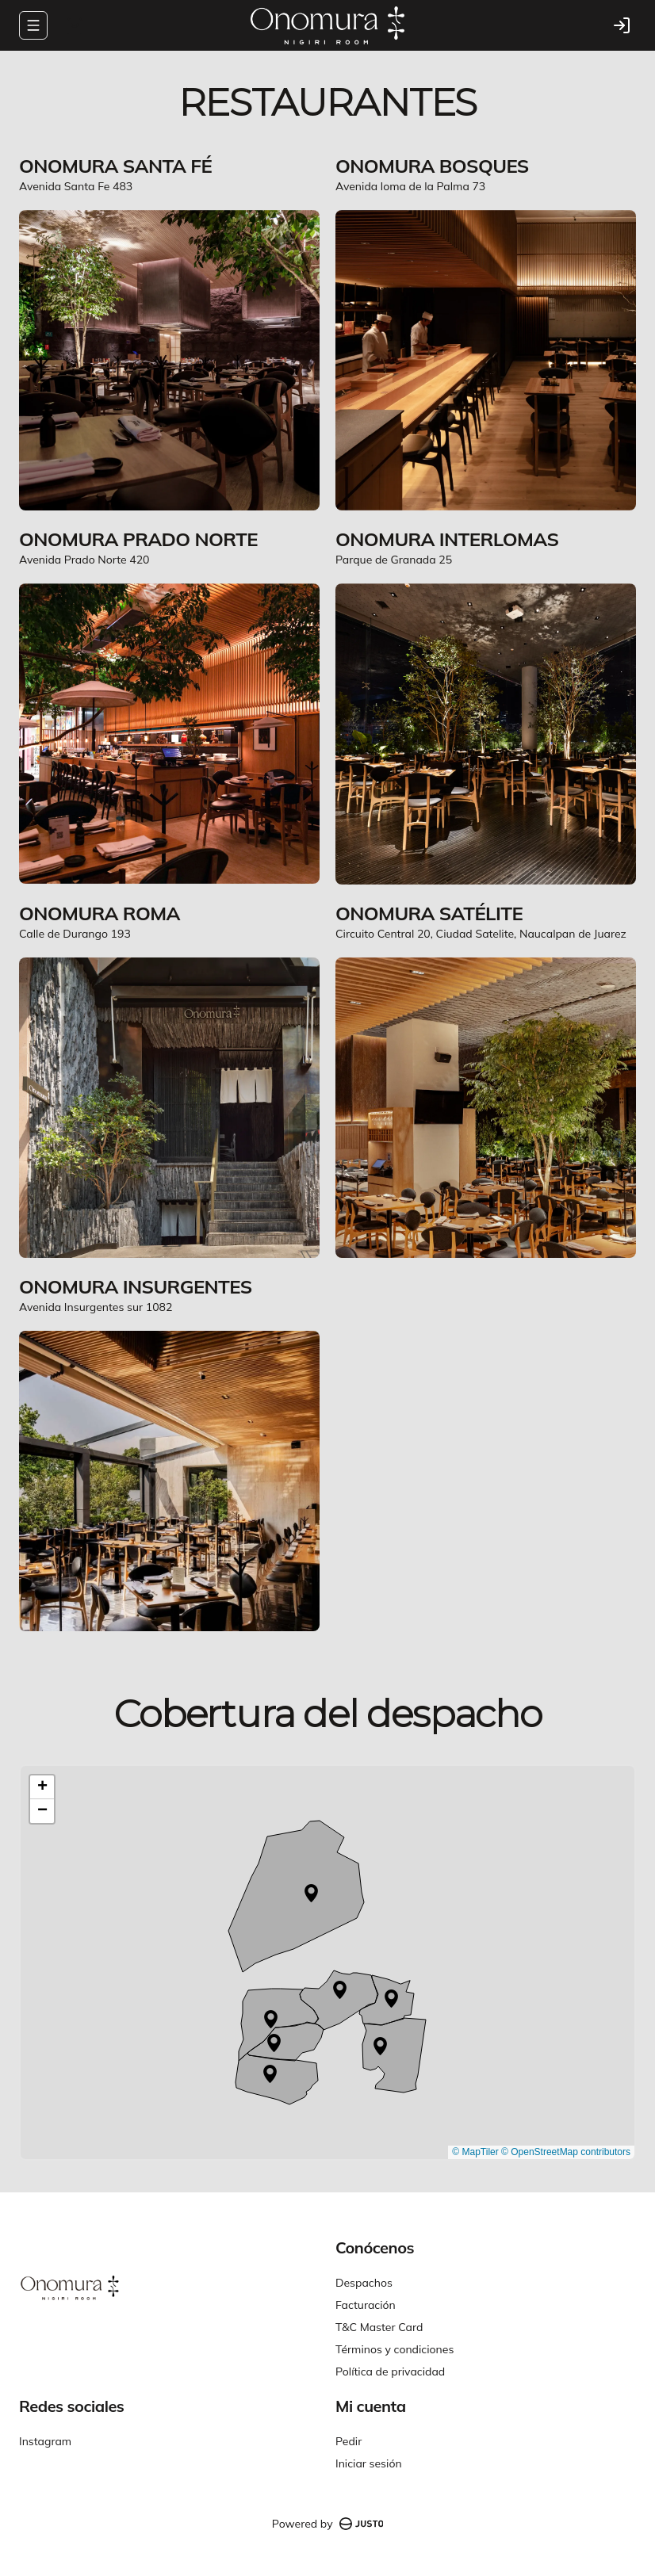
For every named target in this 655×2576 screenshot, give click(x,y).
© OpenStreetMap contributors (565, 2151)
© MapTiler (475, 2151)
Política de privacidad (390, 2371)
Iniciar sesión (368, 2463)
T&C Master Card (379, 2327)
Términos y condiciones (394, 2349)
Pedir (348, 2441)
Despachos (364, 2283)
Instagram (45, 2441)
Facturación (365, 2305)
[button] (311, 1893)
